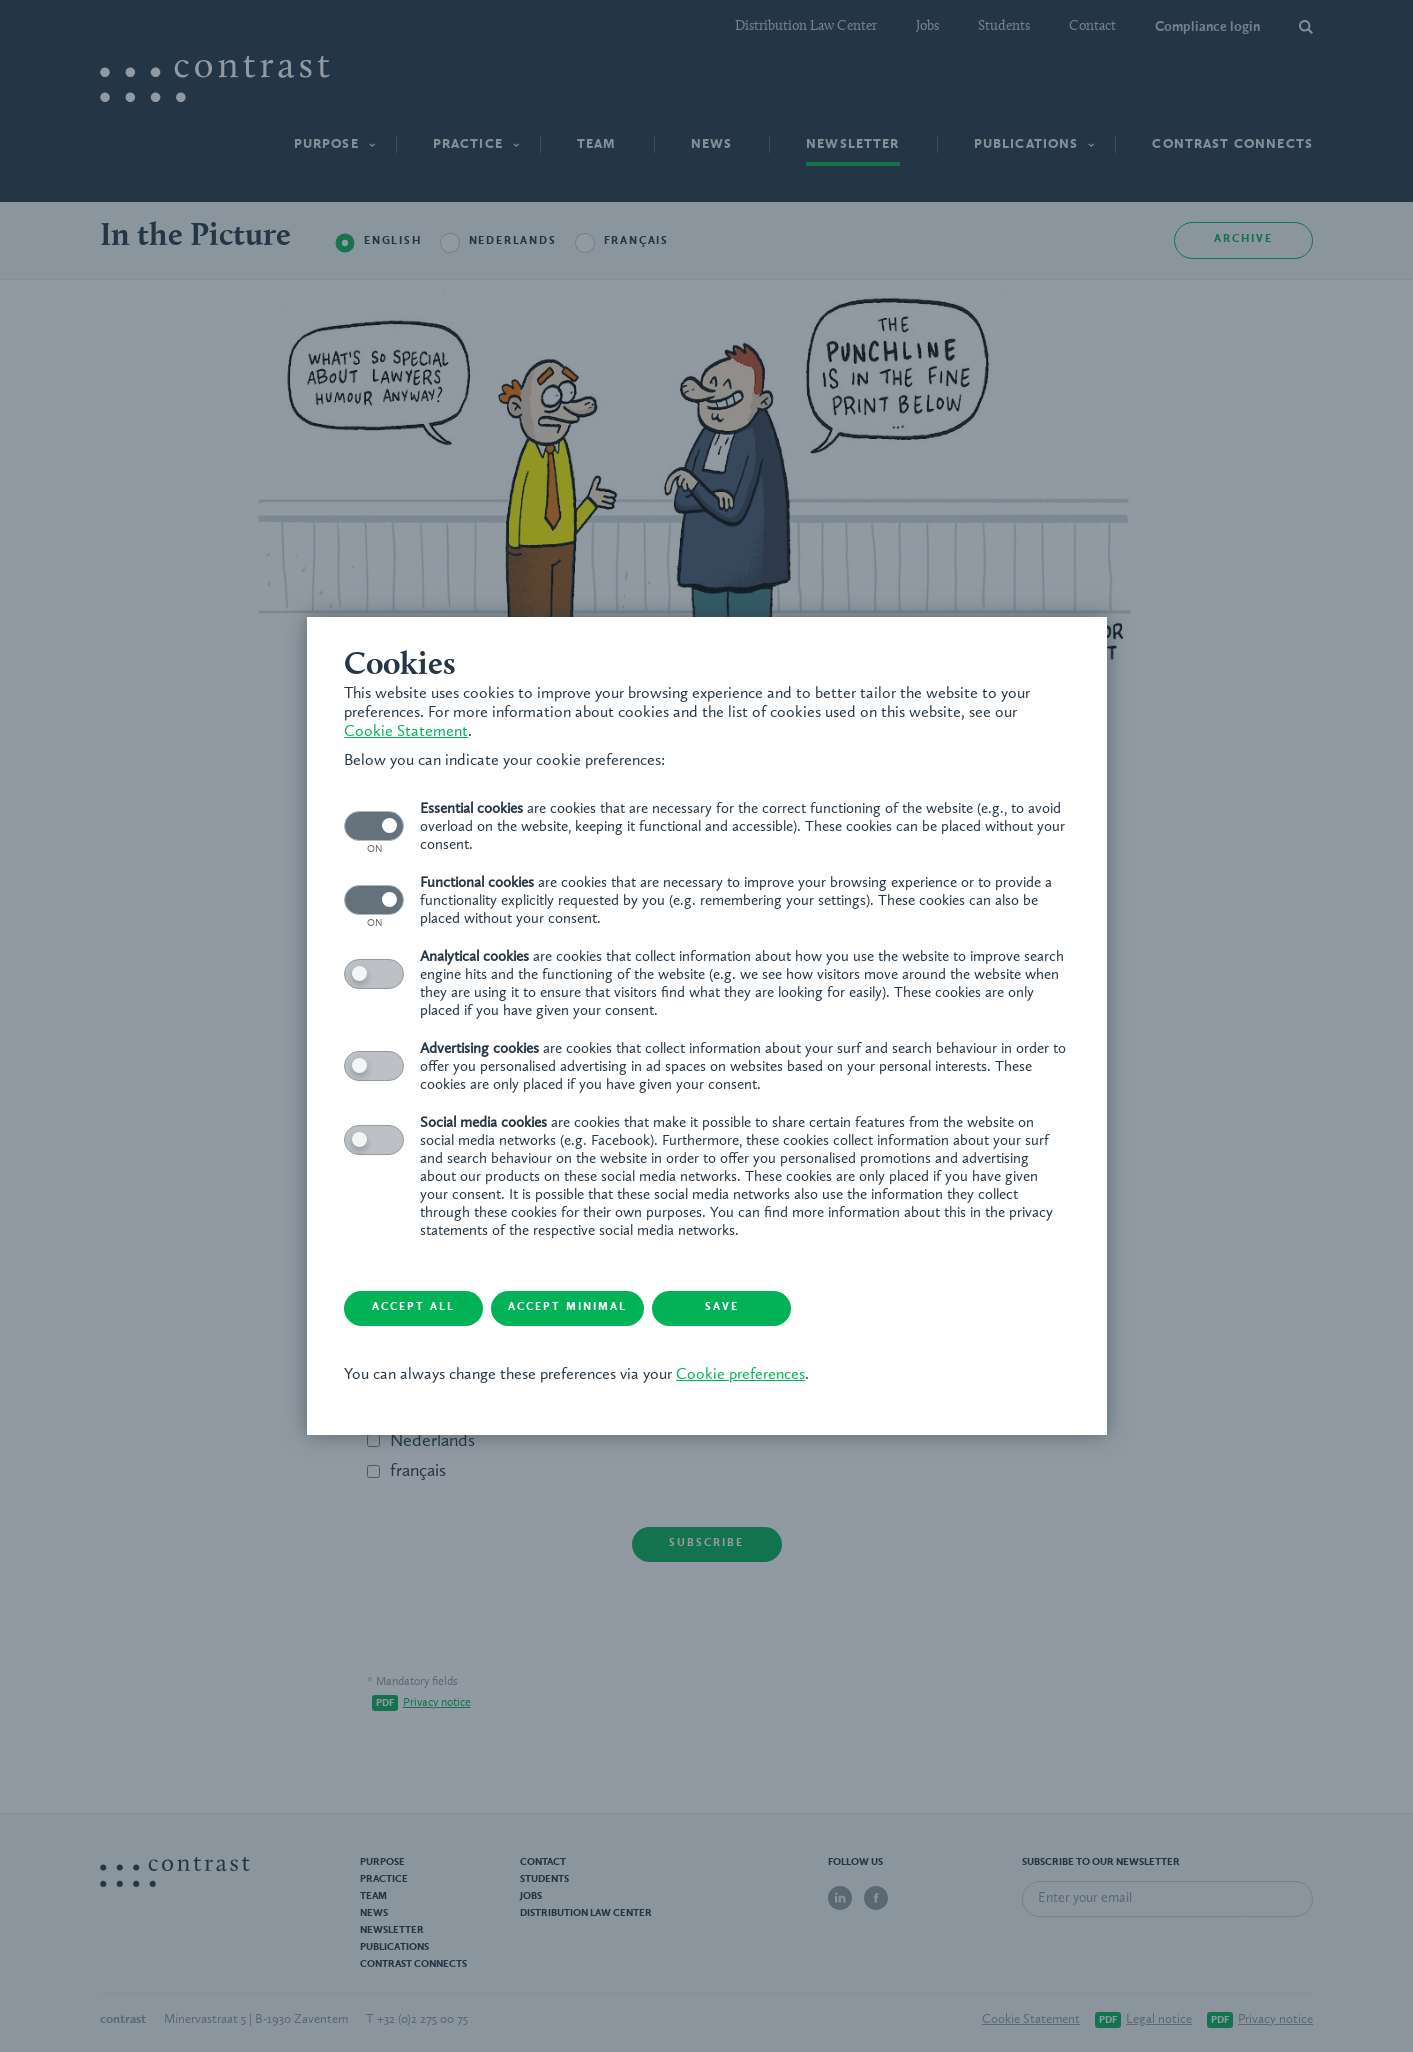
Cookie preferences (743, 1376)
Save (742, 1308)
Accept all (421, 1308)
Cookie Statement (409, 732)
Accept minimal (581, 1308)
